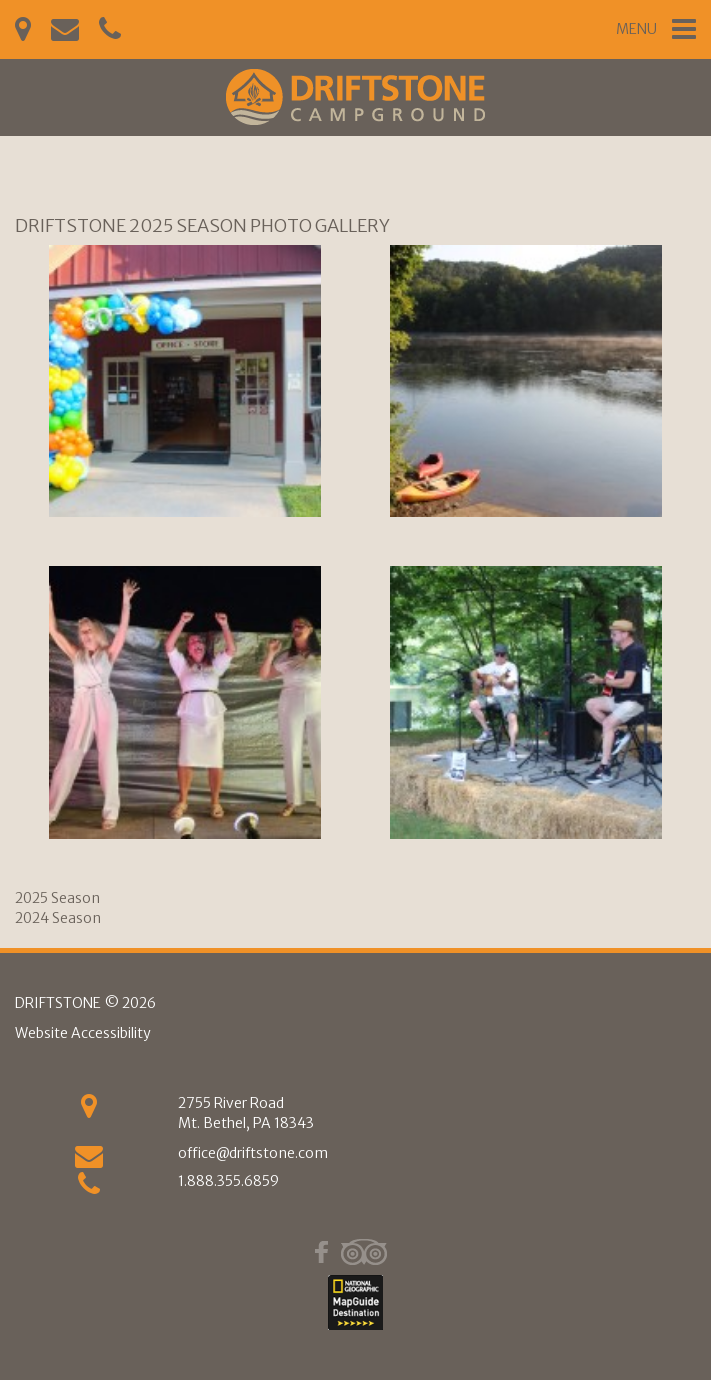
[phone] (89, 1189)
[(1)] (185, 381)
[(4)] (526, 702)
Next (698, 534)
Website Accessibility (83, 1033)
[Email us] (89, 1161)
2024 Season (58, 918)
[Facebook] (321, 1252)
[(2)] (526, 381)
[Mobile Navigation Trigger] (656, 29)
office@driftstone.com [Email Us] (253, 1153)
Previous (13, 534)
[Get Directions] (89, 1111)
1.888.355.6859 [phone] (228, 1181)
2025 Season (57, 898)
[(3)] (185, 702)
